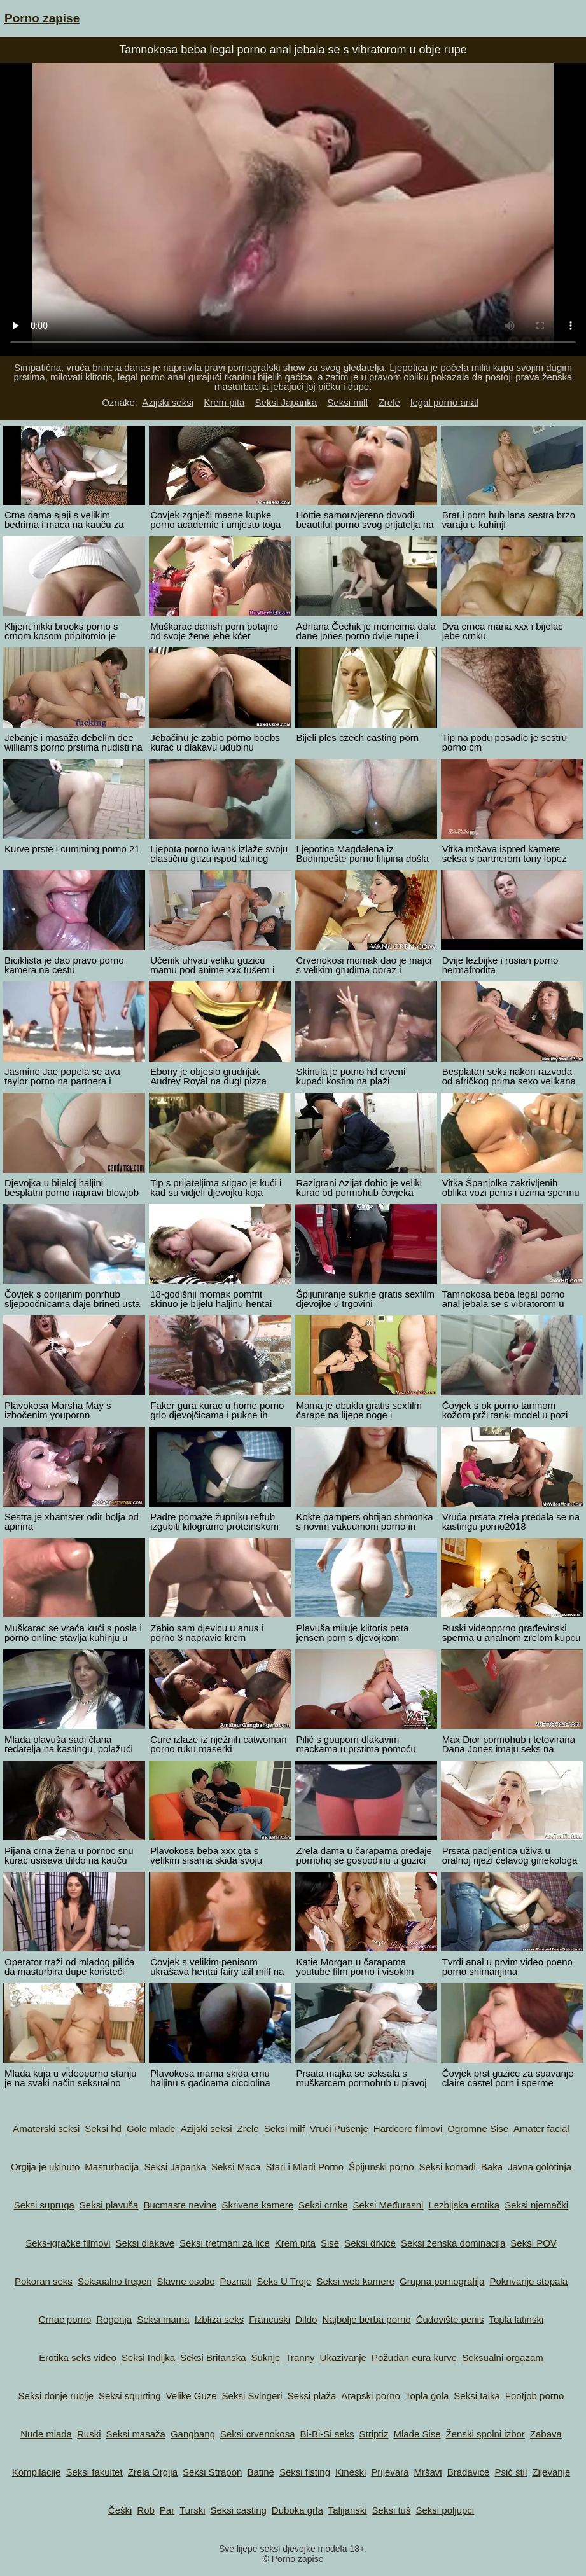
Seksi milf (347, 402)
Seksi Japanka (286, 402)
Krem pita (224, 402)
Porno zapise (42, 18)
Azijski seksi (167, 402)
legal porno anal (444, 402)
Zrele (389, 402)
